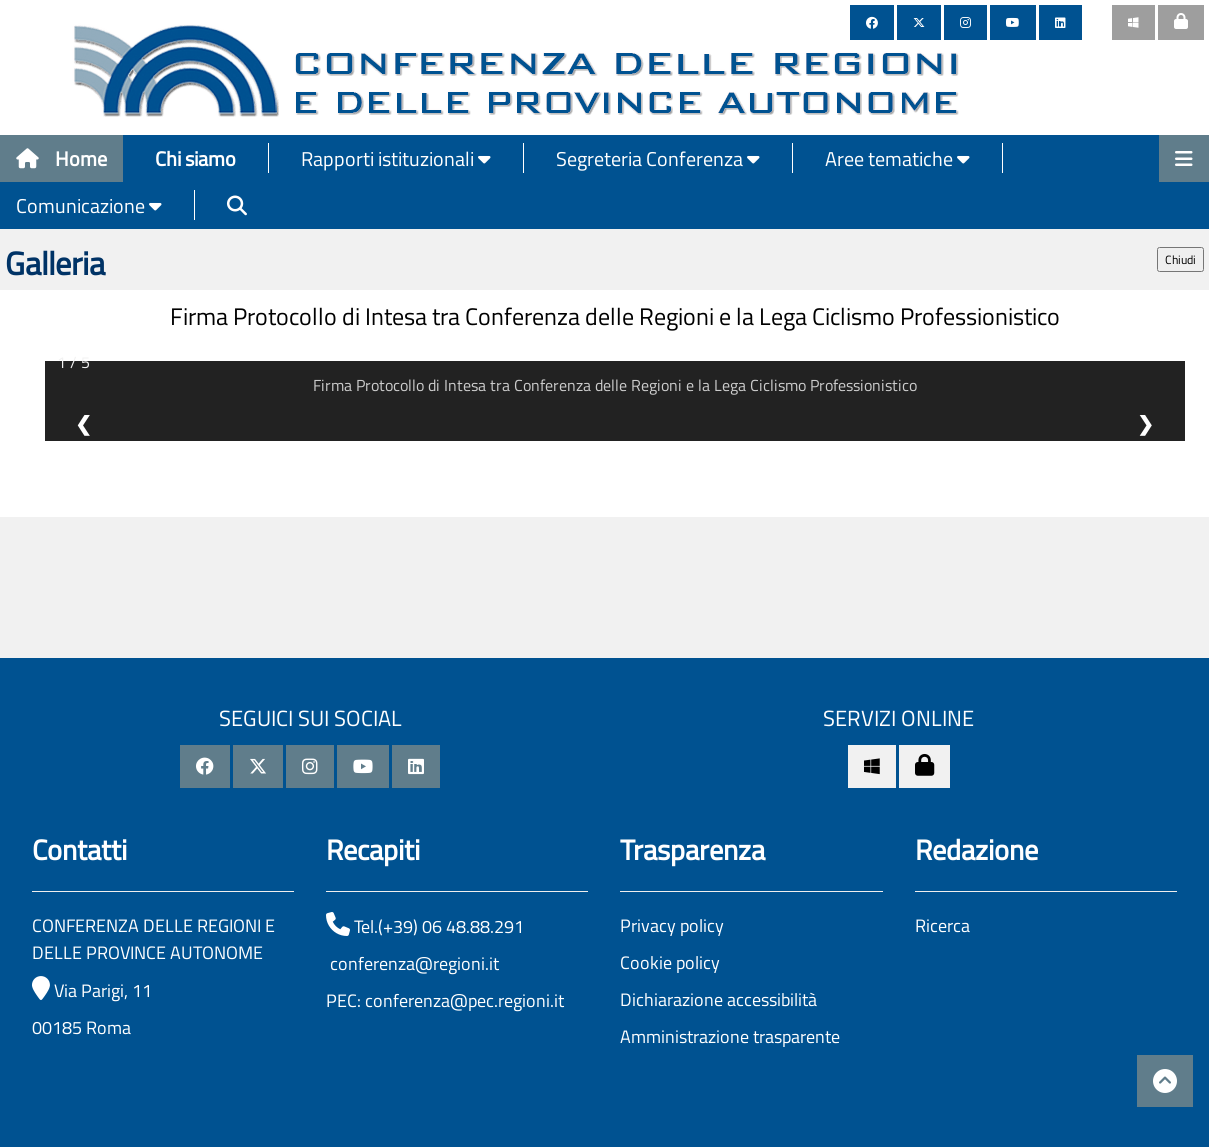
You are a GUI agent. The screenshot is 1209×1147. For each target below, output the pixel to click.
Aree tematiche (897, 158)
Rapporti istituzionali (396, 158)
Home (61, 158)
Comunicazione (89, 205)
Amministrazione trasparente (730, 1036)
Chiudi (1180, 259)
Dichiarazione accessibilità (718, 999)
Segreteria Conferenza (658, 158)
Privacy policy (672, 925)
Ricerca (942, 925)
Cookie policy (670, 962)
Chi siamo (195, 158)
